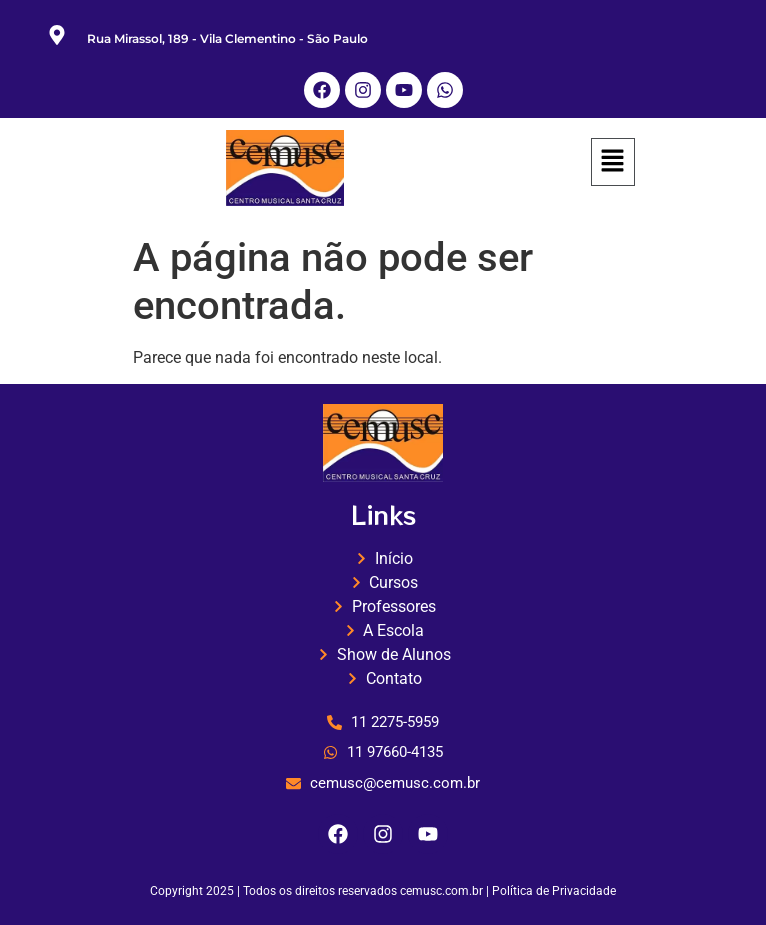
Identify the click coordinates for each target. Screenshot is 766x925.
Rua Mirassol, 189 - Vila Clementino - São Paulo (227, 38)
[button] (613, 162)
